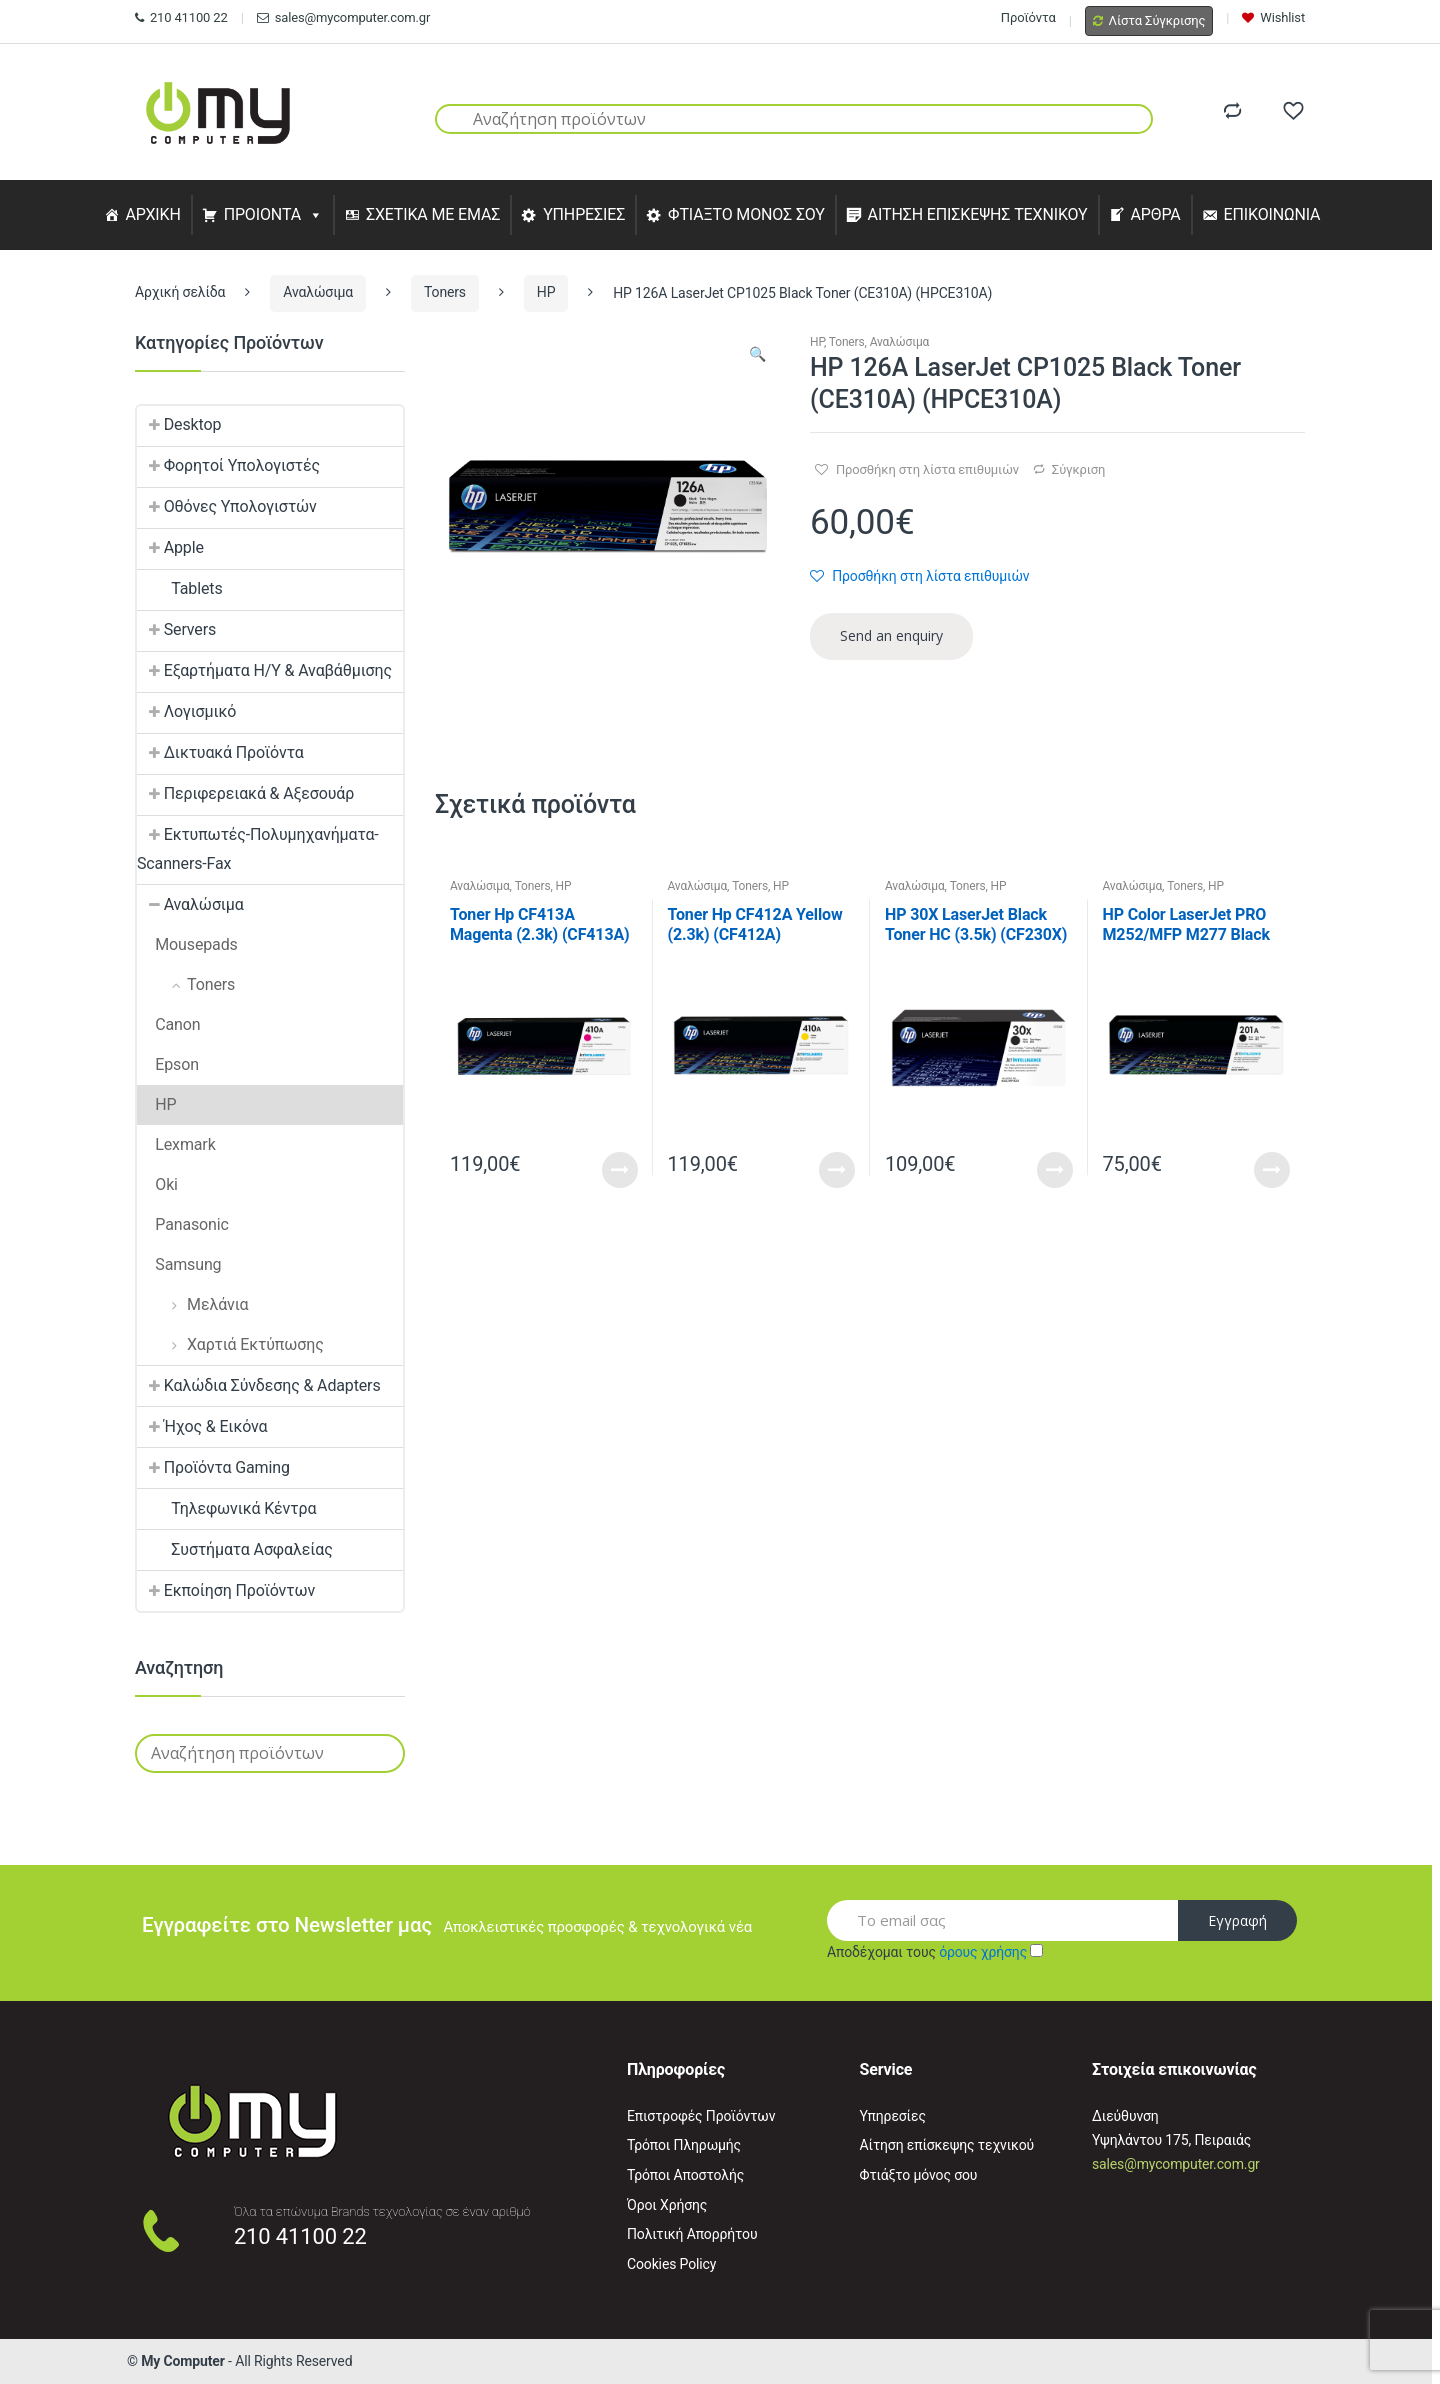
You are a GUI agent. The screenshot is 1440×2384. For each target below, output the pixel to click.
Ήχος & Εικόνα (202, 1426)
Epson (168, 1064)
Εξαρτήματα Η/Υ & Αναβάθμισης (264, 670)
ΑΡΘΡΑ (1155, 214)
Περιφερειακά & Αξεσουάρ (245, 793)
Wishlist (1273, 17)
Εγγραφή (1237, 1920)
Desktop (179, 424)
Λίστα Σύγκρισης (1149, 20)
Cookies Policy (671, 2264)
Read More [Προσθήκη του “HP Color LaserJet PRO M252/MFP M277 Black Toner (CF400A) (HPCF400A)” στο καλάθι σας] (1272, 1170)
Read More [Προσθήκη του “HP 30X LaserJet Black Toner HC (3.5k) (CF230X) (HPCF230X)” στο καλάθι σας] (1055, 1170)
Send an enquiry (891, 635)
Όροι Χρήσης (667, 2205)
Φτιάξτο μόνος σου (919, 2175)
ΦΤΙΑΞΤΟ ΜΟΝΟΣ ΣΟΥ (746, 214)
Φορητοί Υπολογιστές (228, 465)
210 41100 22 (181, 17)
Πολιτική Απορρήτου (692, 2234)
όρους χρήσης (983, 1952)
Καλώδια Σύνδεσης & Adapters (259, 1385)
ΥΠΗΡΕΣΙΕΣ (584, 214)
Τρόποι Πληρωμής (684, 2145)
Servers (176, 629)
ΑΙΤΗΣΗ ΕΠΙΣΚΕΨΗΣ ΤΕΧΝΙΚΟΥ (978, 214)
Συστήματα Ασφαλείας (235, 1549)
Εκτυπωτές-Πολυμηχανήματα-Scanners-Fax (258, 849)
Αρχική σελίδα (180, 292)
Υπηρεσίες (893, 2116)
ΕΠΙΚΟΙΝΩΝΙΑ (1272, 214)
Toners (445, 292)
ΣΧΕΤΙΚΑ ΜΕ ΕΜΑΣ (433, 214)
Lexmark (176, 1144)
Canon (169, 1024)
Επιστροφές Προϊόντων (701, 2116)
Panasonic (183, 1224)
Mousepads (187, 944)
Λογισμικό (186, 711)
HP (546, 292)
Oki (157, 1184)
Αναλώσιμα (318, 292)
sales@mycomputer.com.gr (343, 17)
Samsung (179, 1264)
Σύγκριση (1078, 469)
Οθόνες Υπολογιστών (227, 506)
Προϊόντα (1028, 17)
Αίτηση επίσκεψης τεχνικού (947, 2145)
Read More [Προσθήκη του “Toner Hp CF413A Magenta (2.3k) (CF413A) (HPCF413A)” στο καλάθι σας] (620, 1170)
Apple (170, 547)
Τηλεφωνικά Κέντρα (226, 1508)
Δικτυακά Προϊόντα (220, 752)
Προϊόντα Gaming (213, 1467)
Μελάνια (193, 1304)
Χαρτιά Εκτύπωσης (230, 1344)
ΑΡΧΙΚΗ (152, 214)
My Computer (183, 2361)
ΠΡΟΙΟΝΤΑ (263, 214)
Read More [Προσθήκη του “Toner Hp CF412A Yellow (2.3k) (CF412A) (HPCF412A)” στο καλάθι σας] (837, 1170)
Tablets (180, 588)
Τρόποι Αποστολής (685, 2175)
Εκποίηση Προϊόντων (226, 1590)
